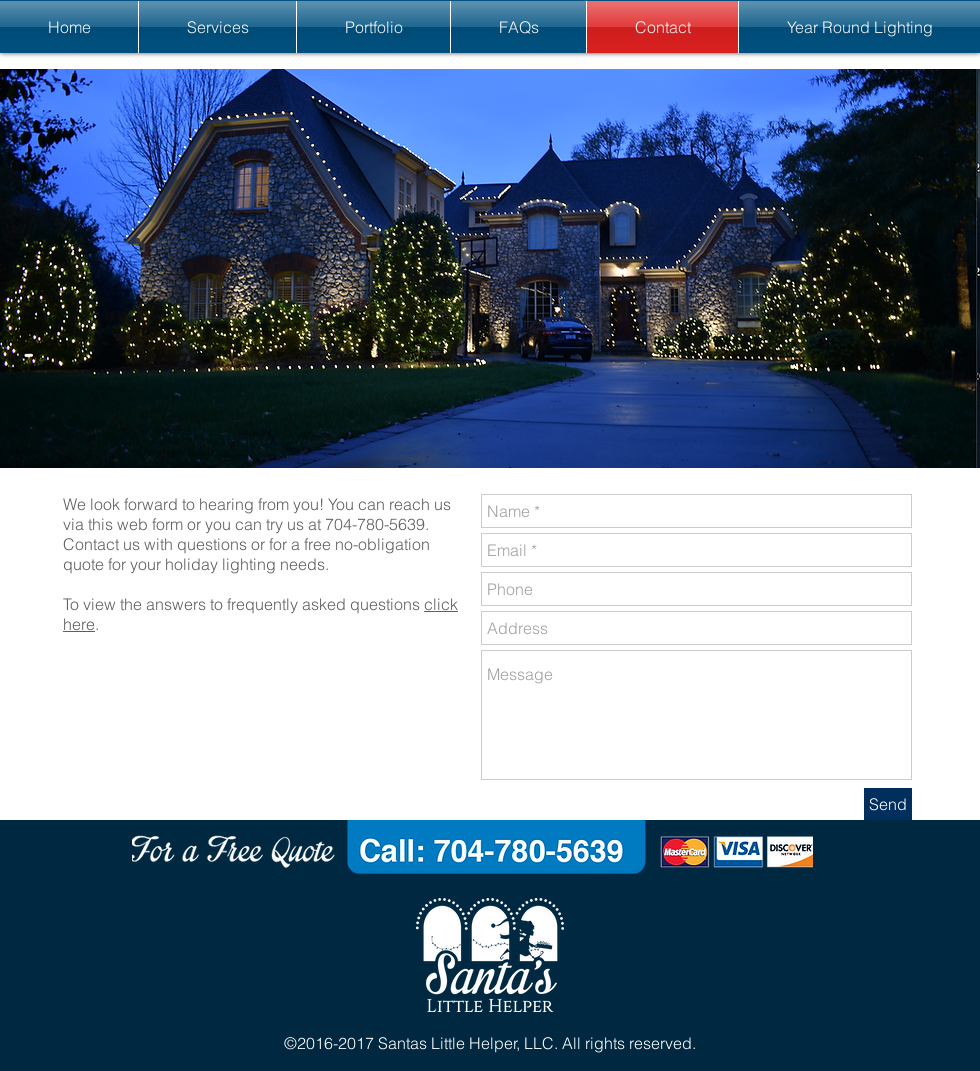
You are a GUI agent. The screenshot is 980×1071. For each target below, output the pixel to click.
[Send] (888, 804)
